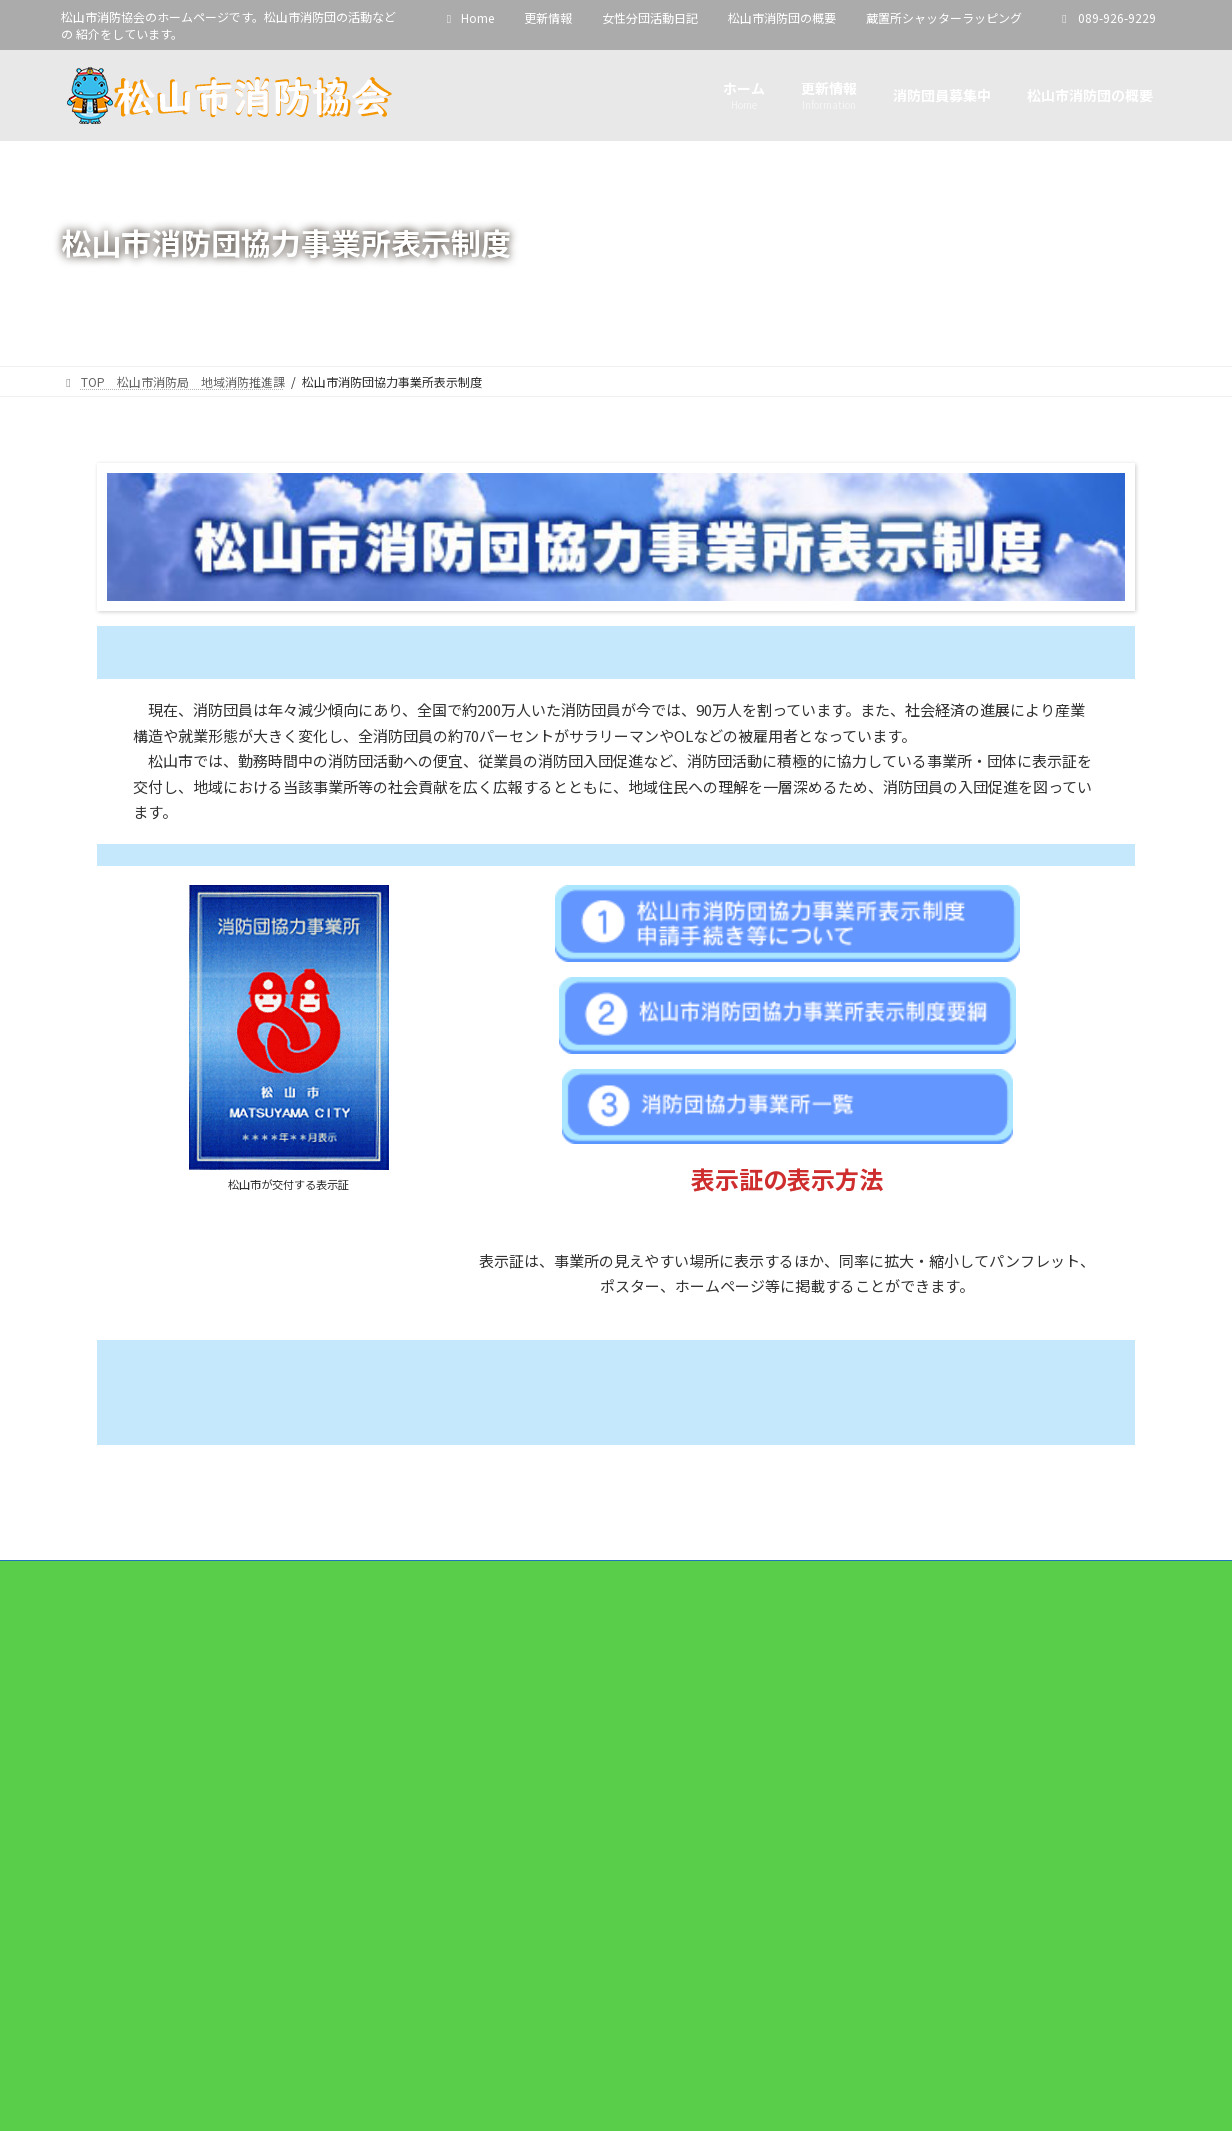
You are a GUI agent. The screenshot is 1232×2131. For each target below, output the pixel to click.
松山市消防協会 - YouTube (150, 1964)
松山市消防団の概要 (782, 17)
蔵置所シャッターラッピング (944, 17)
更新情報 (548, 17)
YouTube (122, 2023)
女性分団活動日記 (650, 17)
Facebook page (617, 1712)
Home (467, 17)
